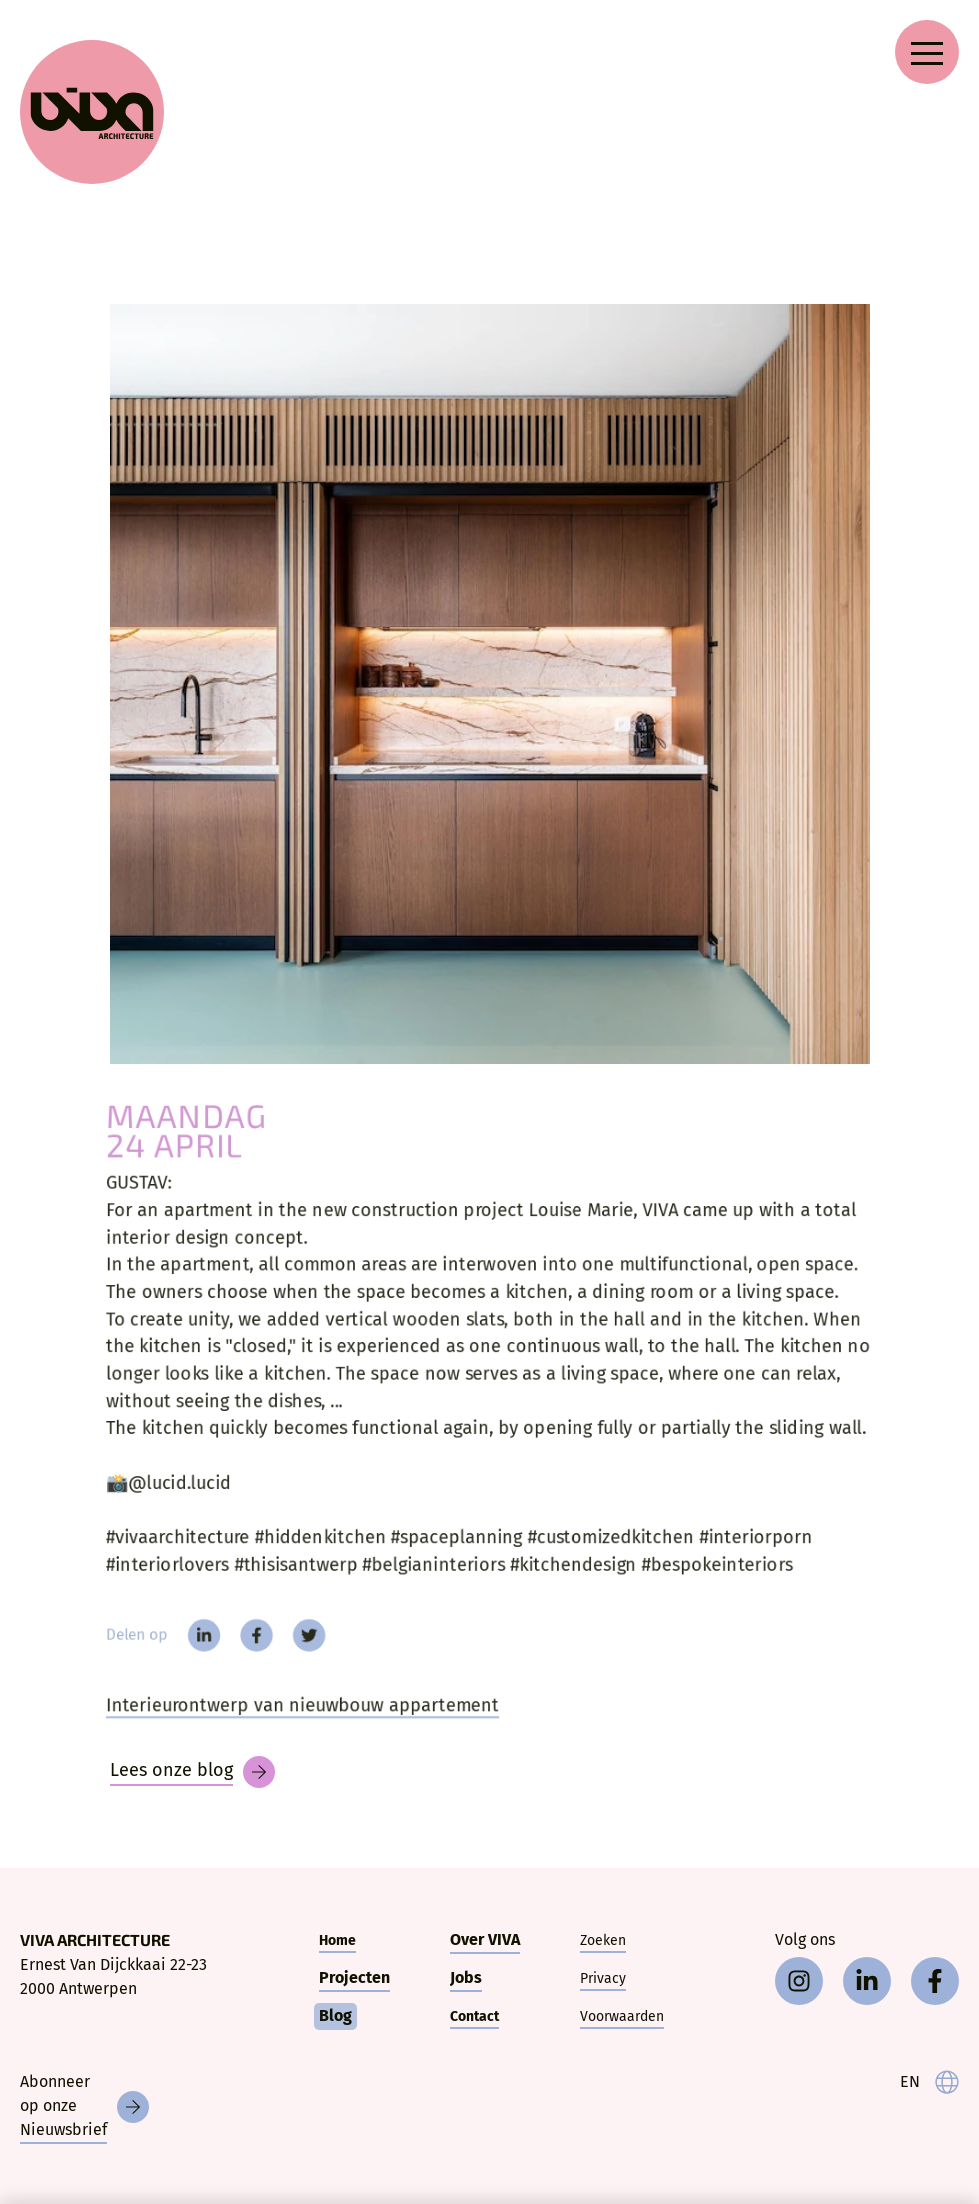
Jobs (466, 1977)
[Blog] (192, 1772)
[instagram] (799, 1981)
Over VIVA (485, 1939)
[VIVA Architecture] (92, 112)
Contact (474, 2016)
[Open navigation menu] (927, 52)
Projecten (354, 1977)
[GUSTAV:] (490, 684)
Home (337, 1940)
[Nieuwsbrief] (84, 2107)
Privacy (603, 1978)
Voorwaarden (622, 2016)
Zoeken (603, 1940)
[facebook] (244, 1647)
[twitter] (299, 1647)
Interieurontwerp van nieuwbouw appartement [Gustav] (293, 1719)
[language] (929, 2082)
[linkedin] (189, 1647)
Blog (335, 2015)
